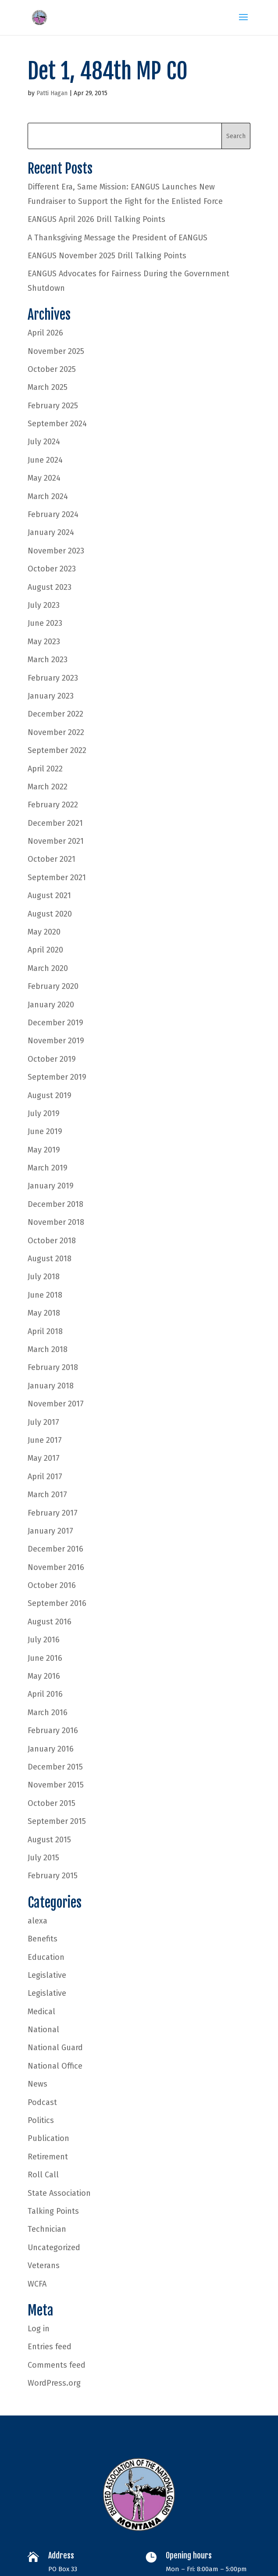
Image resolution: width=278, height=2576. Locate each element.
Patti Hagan (52, 93)
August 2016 (49, 1622)
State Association (59, 2193)
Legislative (47, 1975)
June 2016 (45, 1658)
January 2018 (51, 1386)
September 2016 (57, 1603)
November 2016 (56, 1567)
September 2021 (57, 877)
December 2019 (55, 1023)
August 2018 (49, 1258)
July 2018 (44, 1276)
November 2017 (56, 1404)
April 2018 (45, 1331)
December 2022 (55, 714)
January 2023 (51, 696)
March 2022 (48, 787)
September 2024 (57, 423)
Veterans (44, 2265)
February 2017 (53, 1513)
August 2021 (49, 895)
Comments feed (57, 2365)
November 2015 (56, 1785)
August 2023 (49, 587)
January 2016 (51, 1749)
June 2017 (45, 1440)
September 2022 (57, 750)
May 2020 (44, 932)
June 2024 (45, 460)
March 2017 (47, 1494)
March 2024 (48, 496)
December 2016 (55, 1549)
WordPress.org (54, 2383)
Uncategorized (54, 2247)
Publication (48, 2138)
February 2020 (53, 986)
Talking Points (53, 2211)
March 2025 (48, 387)
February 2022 (53, 805)
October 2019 (52, 1059)
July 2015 (43, 1857)
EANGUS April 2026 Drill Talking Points (96, 219)
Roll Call (43, 2175)
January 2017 (50, 1531)
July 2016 (44, 1640)
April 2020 (45, 950)
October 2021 (51, 859)
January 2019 (51, 1186)
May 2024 (44, 478)
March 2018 (48, 1349)
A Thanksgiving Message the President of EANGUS (117, 238)
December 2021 (55, 823)
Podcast (42, 2102)
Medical (41, 2011)
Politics (41, 2120)
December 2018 (55, 1204)
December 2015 (55, 1767)
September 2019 (57, 1077)
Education (46, 1957)
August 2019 (49, 1095)
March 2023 (48, 659)
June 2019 (45, 1131)
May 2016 (44, 1676)
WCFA (37, 2284)
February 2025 (53, 405)
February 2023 (53, 678)
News (37, 2084)
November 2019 (56, 1040)
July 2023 (44, 605)
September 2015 (57, 1821)
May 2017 (44, 1458)
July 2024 (44, 441)
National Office (55, 2066)
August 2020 (50, 914)
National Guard (55, 2047)
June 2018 (45, 1295)
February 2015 (53, 1875)
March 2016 (48, 1712)
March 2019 (48, 1168)
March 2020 (48, 968)
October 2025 (52, 369)
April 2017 (45, 1476)
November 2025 (56, 351)
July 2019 (44, 1113)
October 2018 (52, 1240)
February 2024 (53, 514)
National (43, 2029)
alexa (37, 1921)
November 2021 (56, 841)
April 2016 (45, 1694)
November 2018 (56, 1222)
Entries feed (49, 2346)
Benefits (42, 1939)
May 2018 (44, 1313)
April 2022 (45, 769)
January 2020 (51, 1005)
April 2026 (45, 333)
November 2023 (56, 551)
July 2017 (43, 1422)
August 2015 (49, 1840)
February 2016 (53, 1730)
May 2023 (44, 641)
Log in (39, 2328)
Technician (47, 2229)
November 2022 (56, 732)
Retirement (48, 2157)
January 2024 (51, 532)
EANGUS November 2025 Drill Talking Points (107, 255)
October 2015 (51, 1803)
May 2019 (44, 1150)
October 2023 (52, 569)
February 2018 (53, 1367)
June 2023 (45, 623)
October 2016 (52, 1585)
